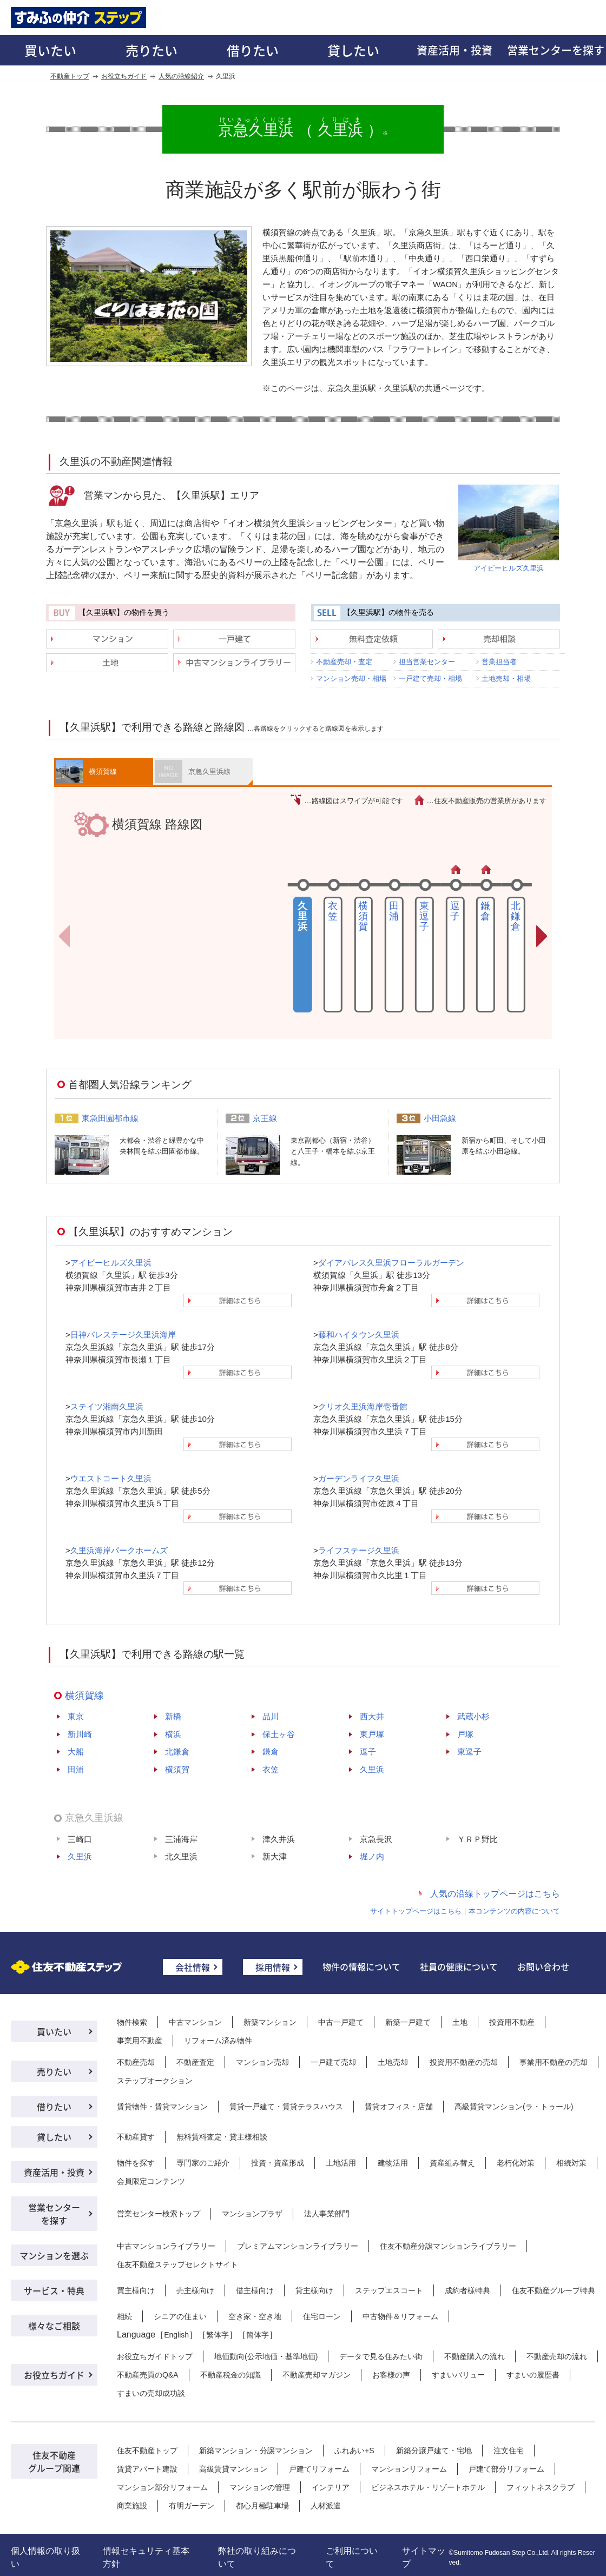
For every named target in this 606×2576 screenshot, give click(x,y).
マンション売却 (262, 2062)
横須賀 (363, 915)
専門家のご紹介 (202, 2162)
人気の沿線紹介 (181, 76)
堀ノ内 (372, 1856)
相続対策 (571, 2162)
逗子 (455, 911)
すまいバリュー (458, 2374)
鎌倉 (485, 911)
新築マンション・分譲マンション (256, 2450)
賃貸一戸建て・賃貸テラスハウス (286, 2106)
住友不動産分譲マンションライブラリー (448, 2246)
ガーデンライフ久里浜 (358, 1478)
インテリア (331, 2487)
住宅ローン (322, 2316)
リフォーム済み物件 (218, 2040)
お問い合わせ (543, 1966)
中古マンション (195, 2022)
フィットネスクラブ (540, 2487)
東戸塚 (372, 1734)
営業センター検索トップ (158, 2213)
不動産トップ (69, 76)
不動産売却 (136, 2062)
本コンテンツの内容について (514, 1911)
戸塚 (465, 1734)
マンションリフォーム (409, 2469)
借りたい (253, 50)
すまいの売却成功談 (151, 2393)
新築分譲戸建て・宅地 (434, 2450)
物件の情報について (361, 1966)
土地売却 (393, 2062)
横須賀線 (103, 771)
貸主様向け (314, 2290)
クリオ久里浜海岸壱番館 (362, 1406)
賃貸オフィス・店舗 (399, 2106)
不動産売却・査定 (344, 662)
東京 (76, 1716)
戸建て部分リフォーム (506, 2469)
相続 (124, 2316)
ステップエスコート (389, 2290)
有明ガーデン (191, 2505)
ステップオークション (155, 2080)
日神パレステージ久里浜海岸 (123, 1334)
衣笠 (333, 911)
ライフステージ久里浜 (358, 1550)
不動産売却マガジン (316, 2374)
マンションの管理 (259, 2487)
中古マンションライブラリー (166, 2246)
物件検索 (132, 2022)
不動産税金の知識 (230, 2374)
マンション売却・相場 (351, 678)
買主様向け (136, 2290)
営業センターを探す (54, 2214)
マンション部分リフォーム (162, 2487)
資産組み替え (452, 2162)
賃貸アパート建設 (147, 2469)
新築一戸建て (408, 2022)
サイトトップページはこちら (416, 1911)
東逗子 (424, 915)
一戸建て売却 (333, 2062)
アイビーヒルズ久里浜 (508, 568)
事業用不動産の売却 (553, 2062)
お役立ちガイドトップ (155, 2356)
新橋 (173, 1716)
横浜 (173, 1734)
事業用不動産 (139, 2040)
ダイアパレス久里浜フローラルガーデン (391, 1262)
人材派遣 (326, 2505)
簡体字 (257, 2334)
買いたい (50, 50)
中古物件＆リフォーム (400, 2316)
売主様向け (195, 2290)
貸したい (353, 50)
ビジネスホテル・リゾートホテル (428, 2487)
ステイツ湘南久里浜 (106, 1406)
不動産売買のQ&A (148, 2374)
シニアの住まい (180, 2316)
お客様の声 (391, 2374)
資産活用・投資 (454, 50)
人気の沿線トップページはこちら (495, 1893)
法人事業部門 (327, 2213)
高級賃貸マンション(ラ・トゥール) (513, 2106)
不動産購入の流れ (474, 2356)
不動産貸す (136, 2137)
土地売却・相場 (506, 678)
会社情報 (192, 1967)
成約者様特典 (467, 2290)
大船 (76, 1751)
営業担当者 (499, 662)
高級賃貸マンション (233, 2469)
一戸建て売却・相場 (430, 678)
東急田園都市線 (110, 1118)
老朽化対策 (516, 2162)
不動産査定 (195, 2062)
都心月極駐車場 (262, 2505)
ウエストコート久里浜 (111, 1478)
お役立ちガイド (124, 76)
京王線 (265, 1118)
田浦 (394, 911)
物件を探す (136, 2162)
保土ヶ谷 (278, 1734)
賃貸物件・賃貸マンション (162, 2106)
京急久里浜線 (209, 771)
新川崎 (80, 1734)
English (176, 2334)
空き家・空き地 (254, 2316)
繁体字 (217, 2334)
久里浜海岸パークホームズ (119, 1550)
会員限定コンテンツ (151, 2181)
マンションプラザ (252, 2213)
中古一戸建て (341, 2022)
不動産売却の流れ (556, 2356)
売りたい (151, 50)
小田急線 (440, 1118)
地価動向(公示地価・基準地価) (266, 2356)
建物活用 (393, 2162)
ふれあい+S (354, 2450)
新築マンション (270, 2022)
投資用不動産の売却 (464, 2062)
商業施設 (132, 2505)
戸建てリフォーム (319, 2469)
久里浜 (372, 1769)
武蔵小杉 (473, 1716)
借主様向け (255, 2290)
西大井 (372, 1716)
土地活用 (341, 2162)
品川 (270, 1716)
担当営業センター (427, 662)
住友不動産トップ (147, 2450)
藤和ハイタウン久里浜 (358, 1334)
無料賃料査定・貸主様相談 (221, 2137)
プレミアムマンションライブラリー (297, 2246)
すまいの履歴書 (532, 2374)
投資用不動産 (512, 2022)
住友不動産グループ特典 (553, 2290)
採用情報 (272, 1967)
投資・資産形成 (277, 2162)
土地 (459, 2022)
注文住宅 (508, 2450)
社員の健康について (459, 1966)
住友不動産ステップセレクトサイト (177, 2264)
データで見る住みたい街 (381, 2356)
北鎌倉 (516, 915)
